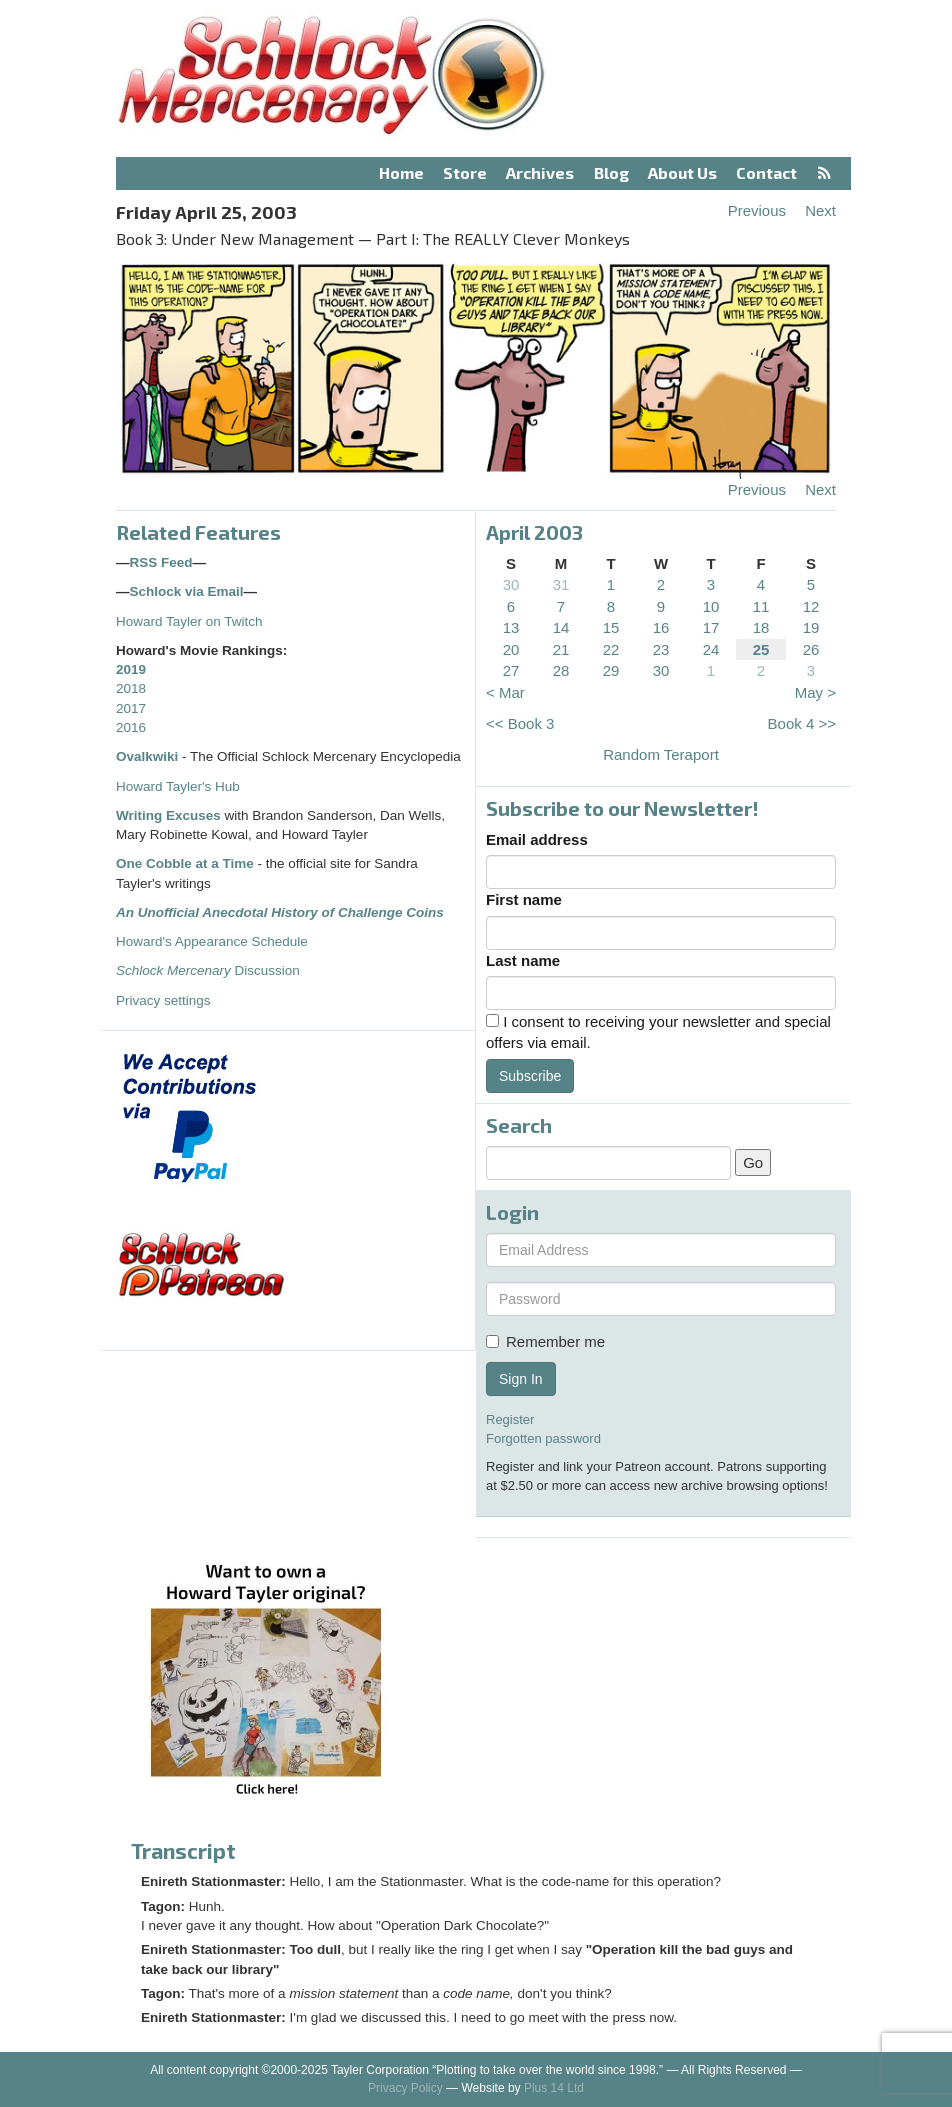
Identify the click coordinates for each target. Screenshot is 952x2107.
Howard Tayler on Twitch (189, 621)
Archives (540, 172)
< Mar (505, 692)
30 (511, 584)
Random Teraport (661, 754)
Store (465, 172)
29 (611, 670)
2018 (131, 688)
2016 (131, 727)
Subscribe (530, 1076)
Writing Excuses (168, 815)
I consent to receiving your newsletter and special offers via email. (658, 1032)
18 (761, 627)
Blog (611, 172)
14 (561, 627)
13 (511, 627)
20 (511, 649)
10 (711, 606)
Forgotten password (543, 1438)
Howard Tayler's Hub (178, 786)
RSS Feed (161, 562)
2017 (131, 708)
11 (761, 606)
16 (661, 627)
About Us (682, 172)
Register (510, 1419)
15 (611, 627)
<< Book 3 (520, 723)
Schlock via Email (187, 591)
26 (811, 649)
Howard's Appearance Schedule (212, 941)
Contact (766, 172)
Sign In (521, 1379)
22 (611, 649)
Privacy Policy (405, 2088)
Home (401, 172)
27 (511, 670)
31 (561, 584)
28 (561, 670)
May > (815, 692)
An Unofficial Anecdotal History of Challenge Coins (280, 912)
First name (524, 899)
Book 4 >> (802, 723)
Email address (537, 839)
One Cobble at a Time (185, 863)
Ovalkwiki (149, 756)
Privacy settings (163, 1000)
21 (561, 649)
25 (761, 649)
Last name (523, 960)
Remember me (545, 1341)
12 (811, 606)
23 (661, 649)
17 (711, 627)
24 (711, 649)
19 (811, 627)
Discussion (208, 970)
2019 (131, 669)
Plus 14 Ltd (554, 2088)
